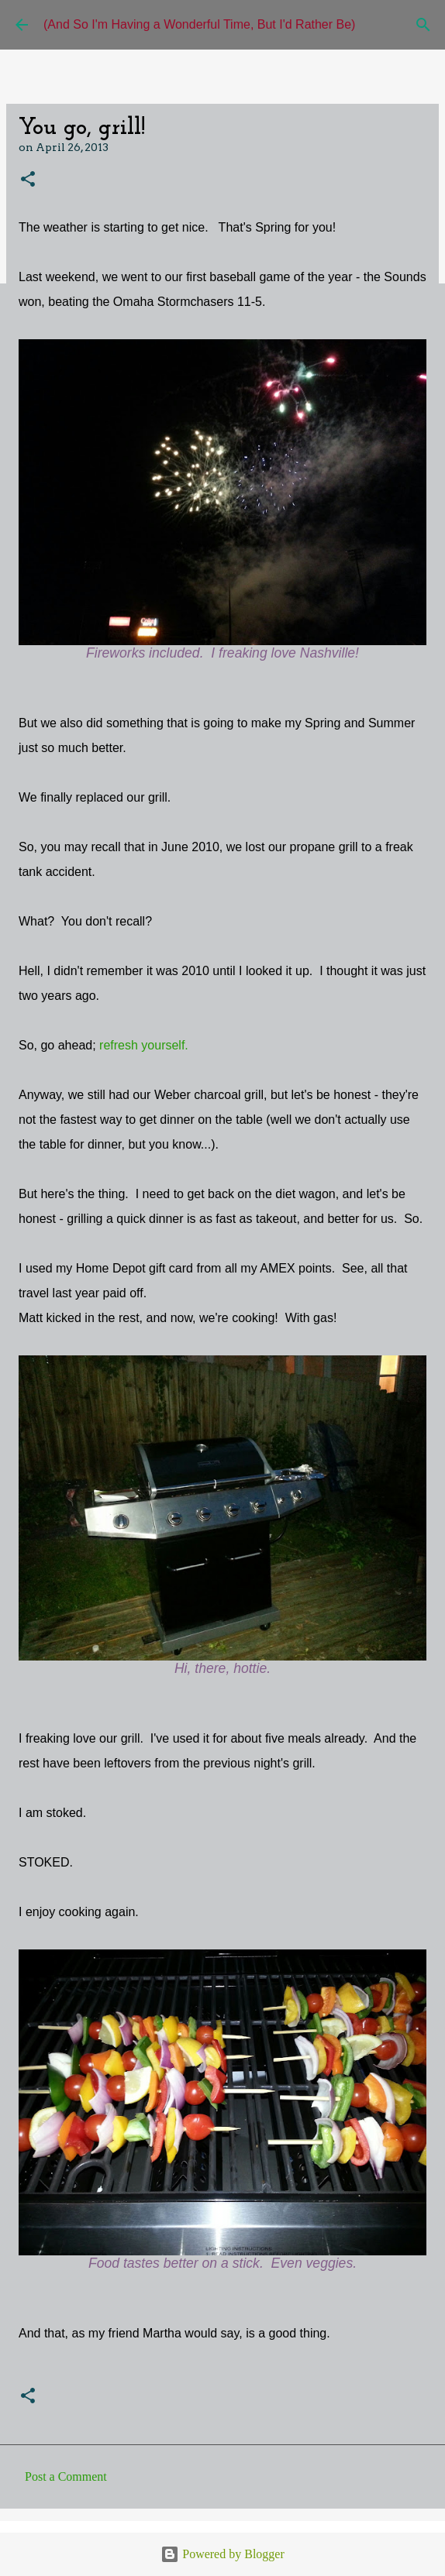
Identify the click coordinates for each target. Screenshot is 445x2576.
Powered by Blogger (222, 2554)
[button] (28, 180)
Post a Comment (66, 2476)
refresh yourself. (143, 1045)
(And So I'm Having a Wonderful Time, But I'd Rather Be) (199, 24)
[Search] (423, 24)
